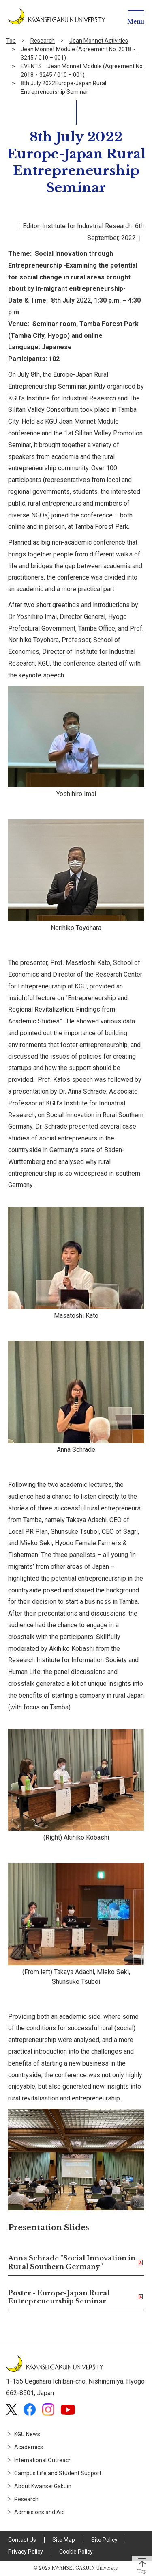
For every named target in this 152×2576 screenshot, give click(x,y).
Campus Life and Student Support (57, 2473)
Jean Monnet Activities (98, 40)
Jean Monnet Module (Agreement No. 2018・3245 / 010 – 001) (79, 53)
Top (11, 40)
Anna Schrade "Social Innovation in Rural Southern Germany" (71, 2262)
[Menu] (136, 16)
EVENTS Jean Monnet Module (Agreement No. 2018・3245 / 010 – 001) (82, 70)
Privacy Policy (25, 2551)
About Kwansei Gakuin (42, 2486)
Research (42, 40)
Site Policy (104, 2540)
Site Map (63, 2540)
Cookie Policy (76, 2551)
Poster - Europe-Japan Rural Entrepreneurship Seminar (58, 2297)
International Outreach (43, 2460)
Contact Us (22, 2540)
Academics (28, 2447)
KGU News (27, 2434)
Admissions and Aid (39, 2512)
